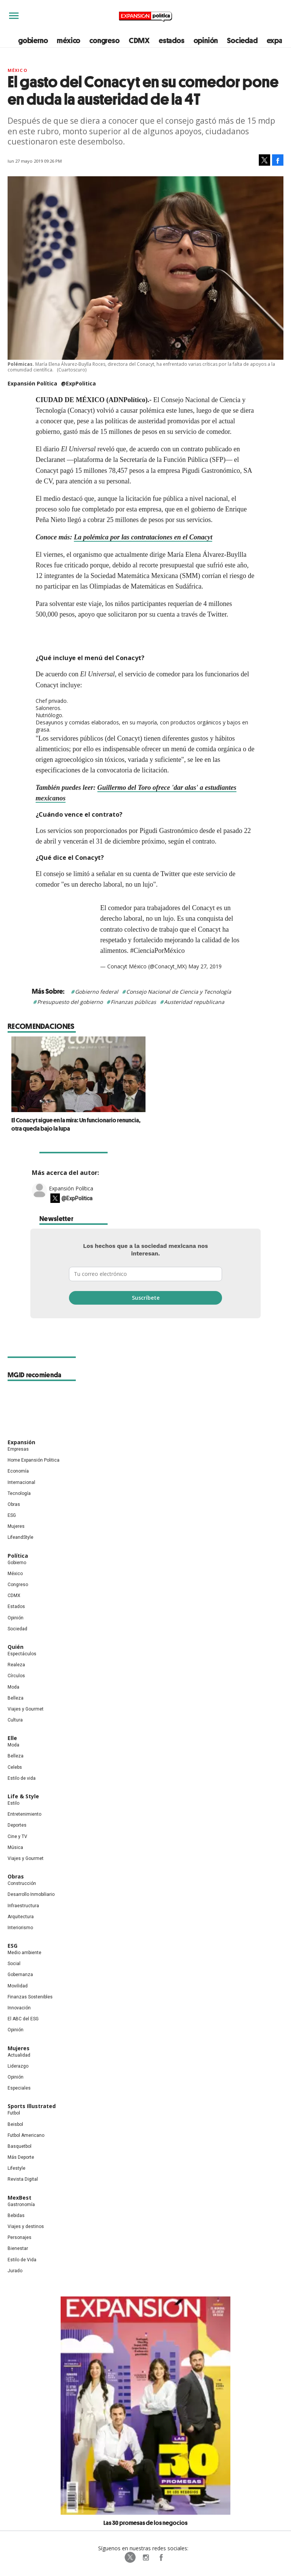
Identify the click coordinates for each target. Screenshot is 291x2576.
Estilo (13, 1803)
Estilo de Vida (22, 2259)
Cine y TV (17, 1836)
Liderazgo (18, 2066)
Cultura (15, 1720)
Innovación (19, 2007)
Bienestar (18, 2248)
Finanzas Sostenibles (30, 1997)
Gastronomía (21, 2204)
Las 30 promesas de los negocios (145, 2523)
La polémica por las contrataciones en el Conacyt (143, 537)
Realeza (16, 1664)
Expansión (21, 1442)
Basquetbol (19, 2146)
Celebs (15, 1767)
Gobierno (17, 1562)
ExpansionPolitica (160, 2557)
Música (15, 1847)
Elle (12, 1738)
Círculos (16, 1675)
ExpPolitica (130, 2557)
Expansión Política (71, 1188)
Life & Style (23, 1796)
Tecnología (19, 1493)
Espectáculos (22, 1653)
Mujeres (16, 1526)
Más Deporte (21, 2157)
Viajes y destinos (26, 2226)
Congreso (18, 1584)
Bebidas (16, 2215)
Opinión (15, 1617)
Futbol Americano (26, 2135)
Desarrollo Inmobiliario (31, 1894)
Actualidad (19, 2055)
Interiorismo (20, 1927)
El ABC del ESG (23, 2018)
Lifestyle (16, 2168)
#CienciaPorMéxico (157, 950)
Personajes (19, 2237)
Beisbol (15, 2124)
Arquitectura (21, 1916)
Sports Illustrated (32, 2106)
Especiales (19, 2088)
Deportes (17, 1825)
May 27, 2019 (205, 966)
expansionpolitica (145, 2557)
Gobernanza (20, 1974)
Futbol (14, 2113)
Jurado (15, 2270)
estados (172, 40)
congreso (104, 40)
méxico (68, 40)
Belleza (15, 1698)
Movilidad (18, 1986)
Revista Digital (23, 2179)
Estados (16, 1606)
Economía (18, 1471)
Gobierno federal (96, 991)
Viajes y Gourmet (26, 1709)
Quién (15, 1646)
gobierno (33, 40)
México (17, 70)
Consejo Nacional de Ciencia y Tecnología (178, 991)
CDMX (139, 40)
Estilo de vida (22, 1778)
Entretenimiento (24, 1814)
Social (14, 1963)
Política (18, 1555)
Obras (14, 1504)
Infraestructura (23, 1905)
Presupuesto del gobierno (70, 1001)
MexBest (19, 2197)
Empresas (18, 1449)
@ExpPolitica (78, 383)
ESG (12, 1515)
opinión (206, 40)
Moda (13, 1687)
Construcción (22, 1883)
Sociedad (242, 40)
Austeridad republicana (194, 1001)
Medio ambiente (24, 1952)
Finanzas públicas (133, 1001)
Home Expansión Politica (33, 1460)
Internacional (21, 1482)
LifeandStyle (20, 1537)
